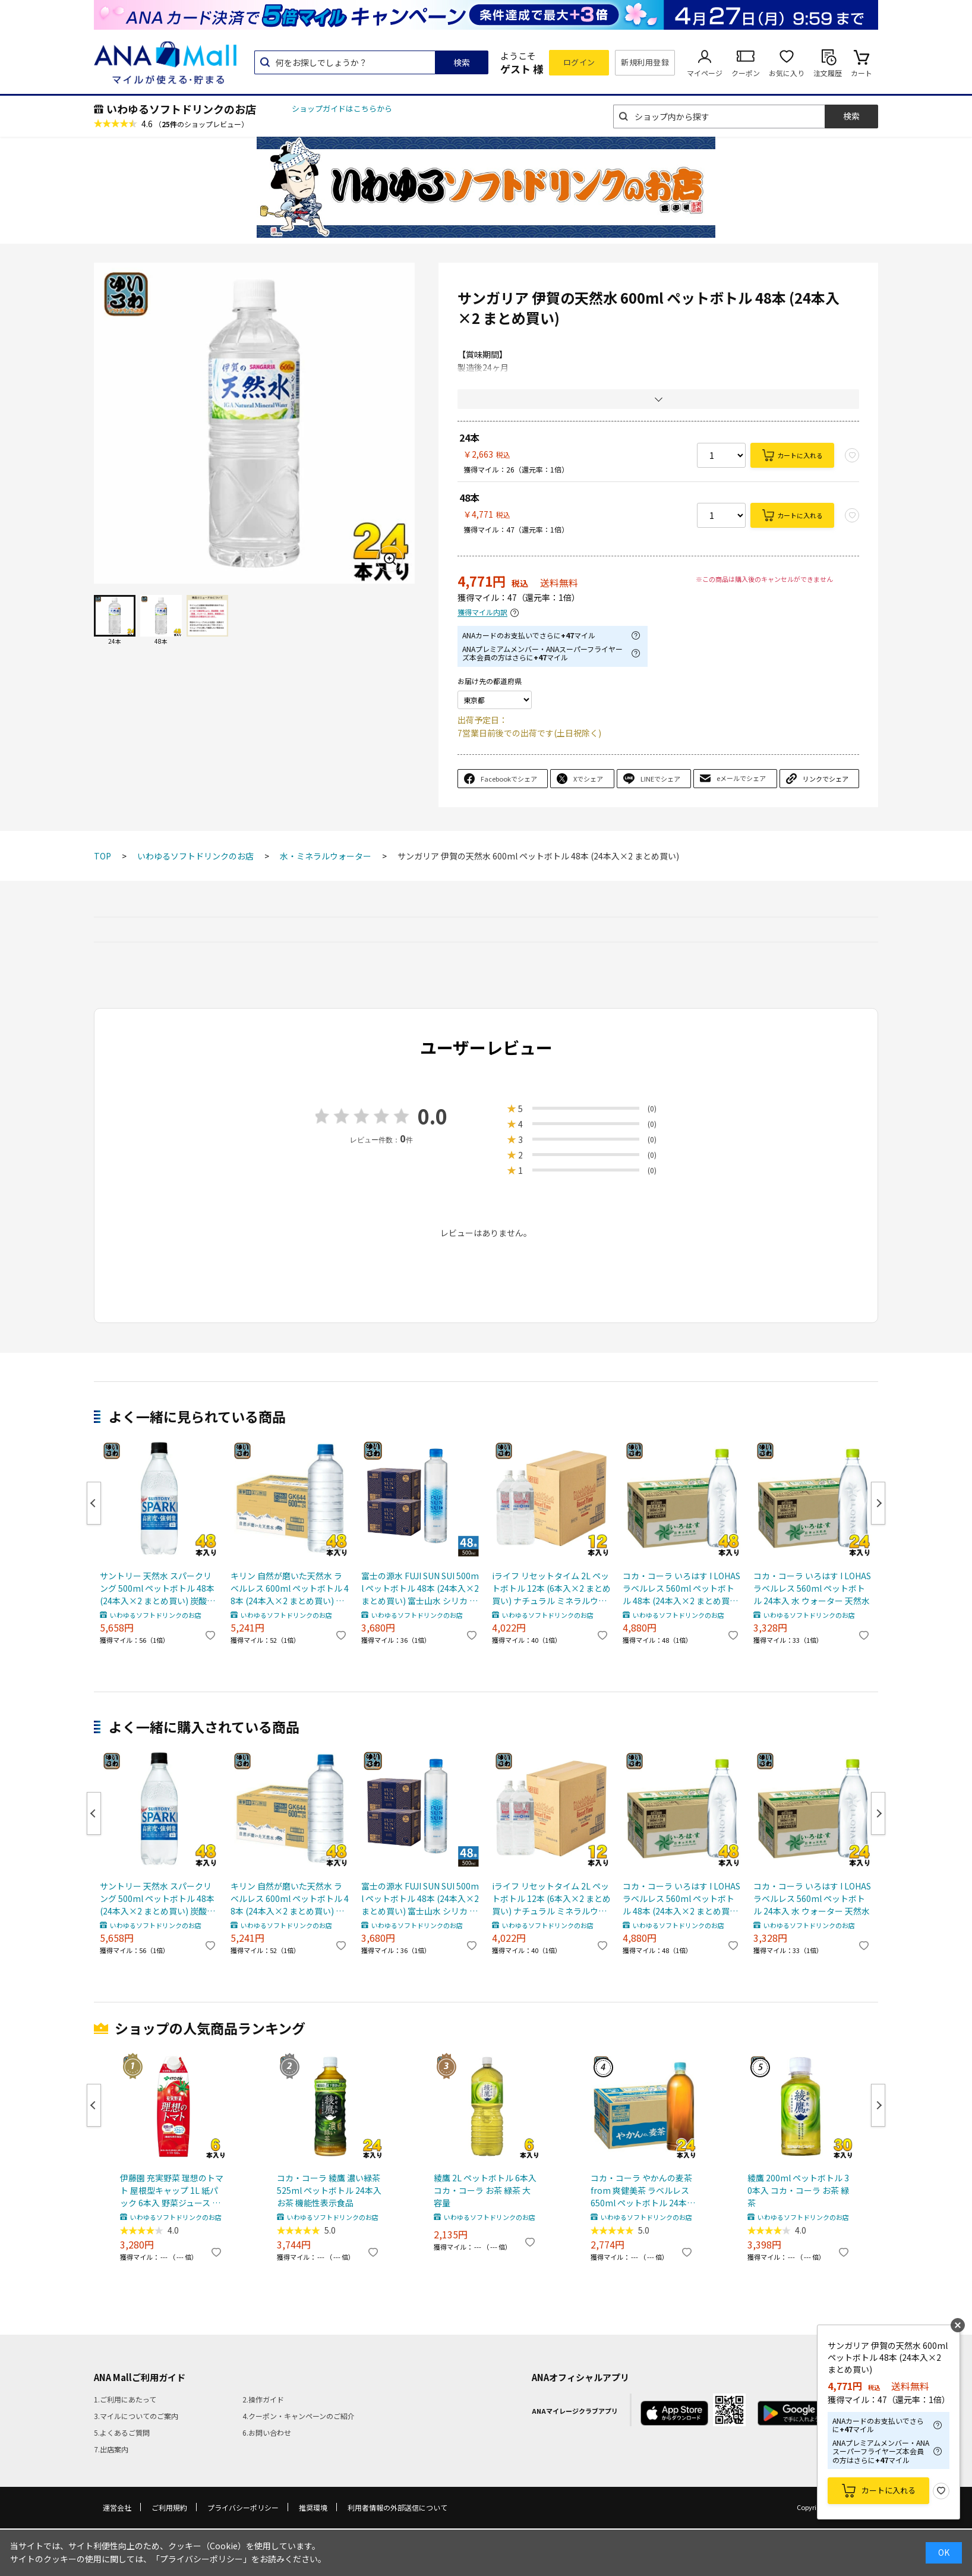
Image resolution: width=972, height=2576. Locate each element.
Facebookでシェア (509, 778)
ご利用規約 (169, 2507)
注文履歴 (827, 73)
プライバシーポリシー (243, 2507)
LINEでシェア (660, 778)
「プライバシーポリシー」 (201, 2559)
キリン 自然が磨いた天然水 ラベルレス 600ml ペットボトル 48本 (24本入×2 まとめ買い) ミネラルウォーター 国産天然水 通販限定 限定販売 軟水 (290, 1588)
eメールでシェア (741, 778)
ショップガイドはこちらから (342, 108)
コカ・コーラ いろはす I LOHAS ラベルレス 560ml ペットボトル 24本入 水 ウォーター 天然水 (812, 1588)
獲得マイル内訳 (482, 612)
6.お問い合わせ (266, 2432)
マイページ (704, 73)
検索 (461, 62)
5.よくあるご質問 (122, 2432)
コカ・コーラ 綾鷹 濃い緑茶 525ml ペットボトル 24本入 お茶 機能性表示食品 (329, 2190)
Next (878, 1503)
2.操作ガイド (263, 2399)
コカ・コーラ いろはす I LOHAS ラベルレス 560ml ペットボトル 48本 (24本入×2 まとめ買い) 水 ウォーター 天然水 (682, 1588)
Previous (94, 1503)
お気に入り (786, 73)
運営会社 (117, 2507)
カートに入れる (800, 455)
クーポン (745, 73)
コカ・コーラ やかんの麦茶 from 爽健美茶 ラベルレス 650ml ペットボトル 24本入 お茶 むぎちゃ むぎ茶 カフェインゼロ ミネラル (643, 2190)
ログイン (579, 62)
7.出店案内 (111, 2449)
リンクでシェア (825, 778)
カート (861, 73)
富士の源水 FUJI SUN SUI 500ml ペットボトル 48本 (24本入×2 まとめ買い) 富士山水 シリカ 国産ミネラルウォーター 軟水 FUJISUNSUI (420, 1588)
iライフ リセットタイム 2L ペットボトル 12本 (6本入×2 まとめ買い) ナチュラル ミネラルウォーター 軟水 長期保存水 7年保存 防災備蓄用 (551, 1588)
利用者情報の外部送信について (397, 2507)
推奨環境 (313, 2507)
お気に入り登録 (941, 2491)
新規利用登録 (645, 62)
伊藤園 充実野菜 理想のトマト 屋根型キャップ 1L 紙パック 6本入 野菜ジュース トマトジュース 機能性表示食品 (171, 2190)
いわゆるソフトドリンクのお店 (181, 108)
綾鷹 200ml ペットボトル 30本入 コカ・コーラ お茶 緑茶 (798, 2190)
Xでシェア (588, 778)
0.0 (432, 1115)
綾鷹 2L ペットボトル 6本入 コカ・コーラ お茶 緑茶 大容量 (485, 2190)
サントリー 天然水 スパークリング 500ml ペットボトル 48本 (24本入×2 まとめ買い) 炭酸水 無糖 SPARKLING (157, 1588)
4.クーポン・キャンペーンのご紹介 (298, 2416)
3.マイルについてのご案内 (136, 2416)
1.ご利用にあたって (125, 2399)
